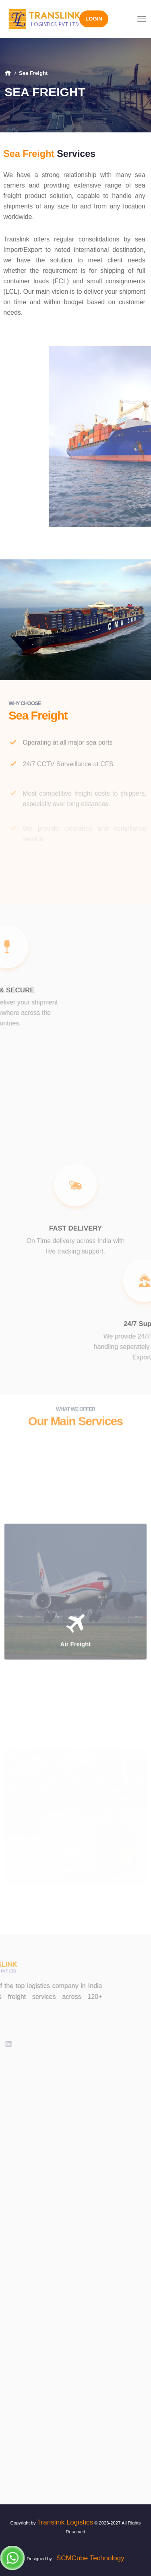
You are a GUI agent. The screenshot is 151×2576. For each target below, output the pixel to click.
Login (93, 19)
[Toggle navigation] (142, 19)
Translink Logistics (65, 2522)
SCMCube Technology (89, 2558)
